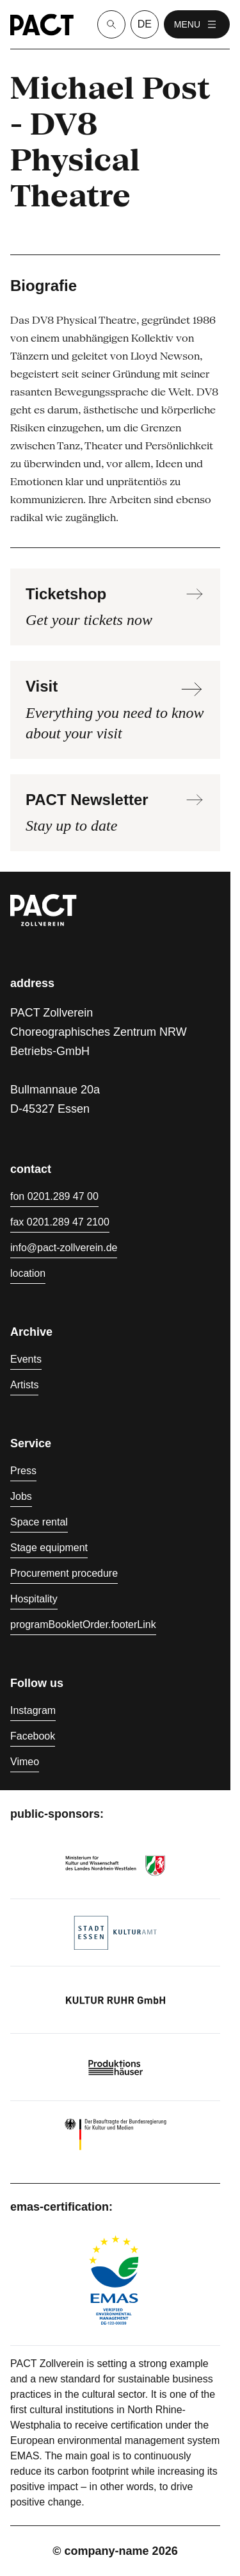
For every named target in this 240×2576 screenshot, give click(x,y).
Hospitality (34, 1598)
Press (23, 1470)
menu (197, 24)
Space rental (39, 1522)
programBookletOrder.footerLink (83, 1624)
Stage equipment (49, 1547)
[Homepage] (42, 24)
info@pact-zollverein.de (63, 1247)
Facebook (32, 1736)
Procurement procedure (64, 1573)
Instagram (33, 1710)
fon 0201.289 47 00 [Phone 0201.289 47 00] (54, 1196)
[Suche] (111, 24)
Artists (24, 1384)
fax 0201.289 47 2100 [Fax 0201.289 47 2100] (59, 1222)
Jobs (21, 1496)
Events (26, 1359)
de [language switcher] (145, 24)
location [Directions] (27, 1273)
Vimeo (24, 1761)
